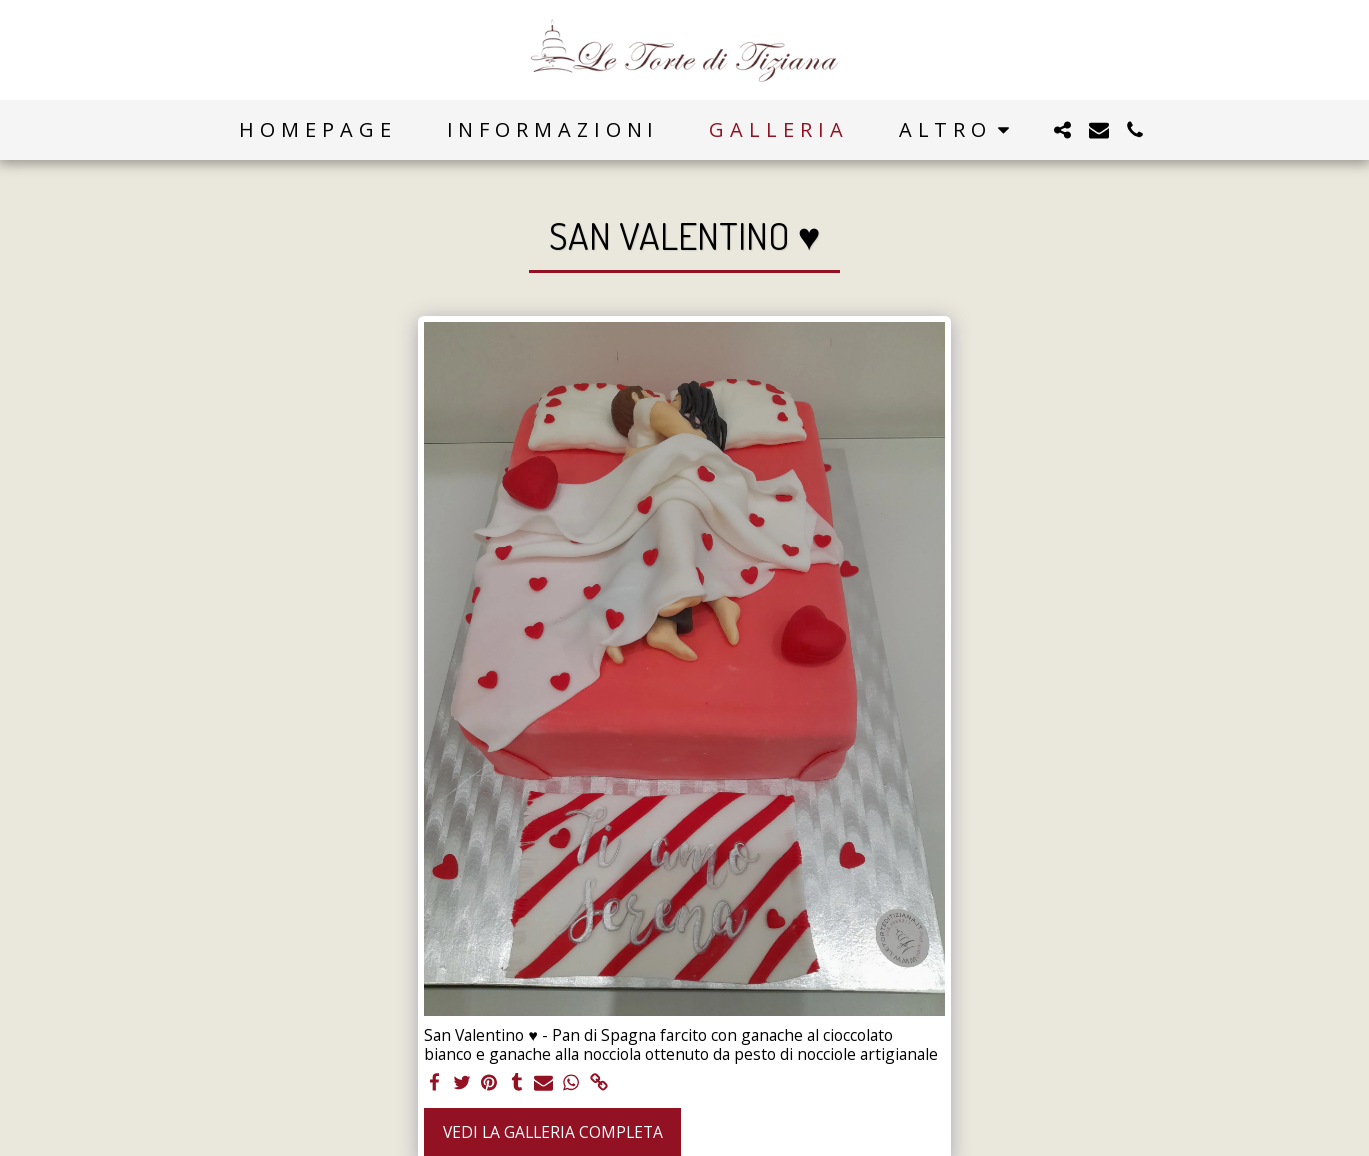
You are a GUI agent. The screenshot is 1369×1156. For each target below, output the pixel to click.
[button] (1063, 130)
